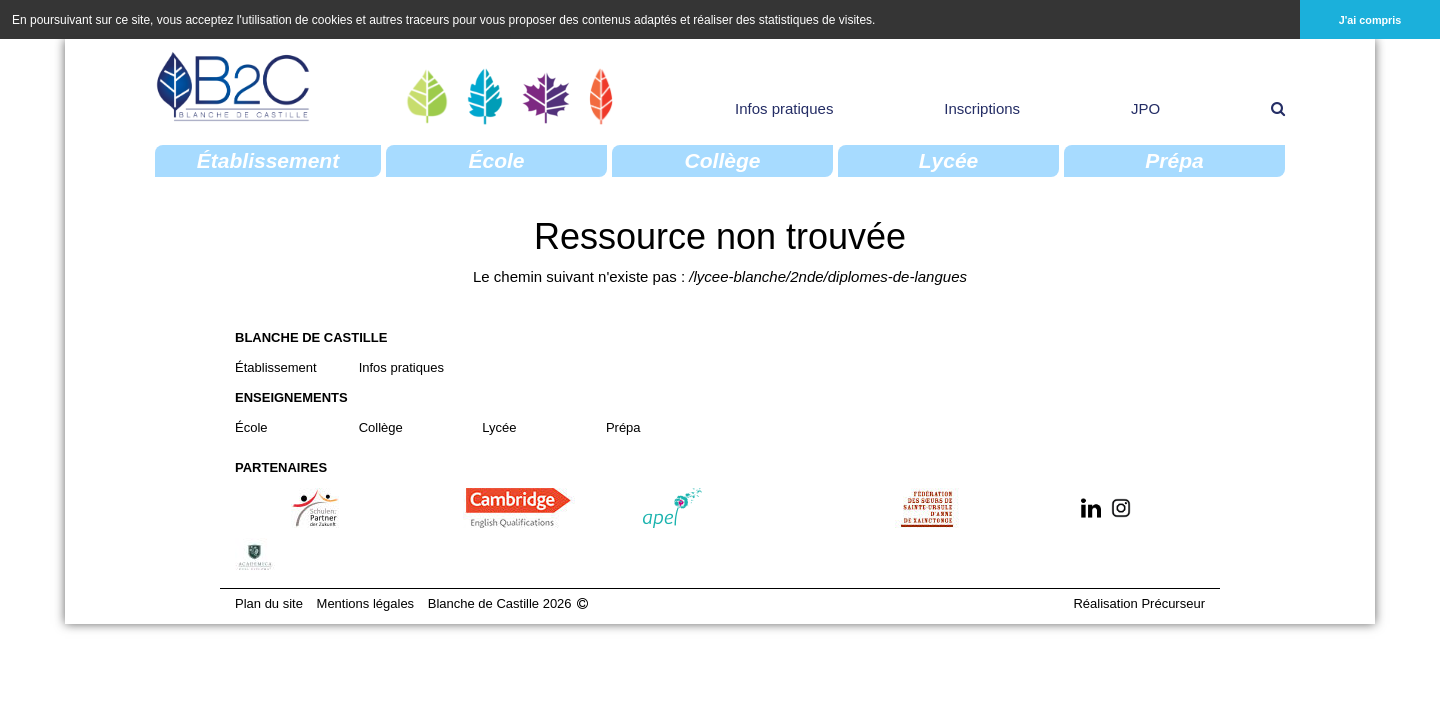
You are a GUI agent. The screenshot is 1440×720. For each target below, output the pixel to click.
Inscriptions (982, 107)
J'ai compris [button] (1370, 20)
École (251, 426)
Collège (381, 426)
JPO (1145, 107)
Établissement (276, 366)
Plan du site (269, 602)
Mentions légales (366, 602)
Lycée (499, 426)
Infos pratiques (784, 107)
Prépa (623, 426)
